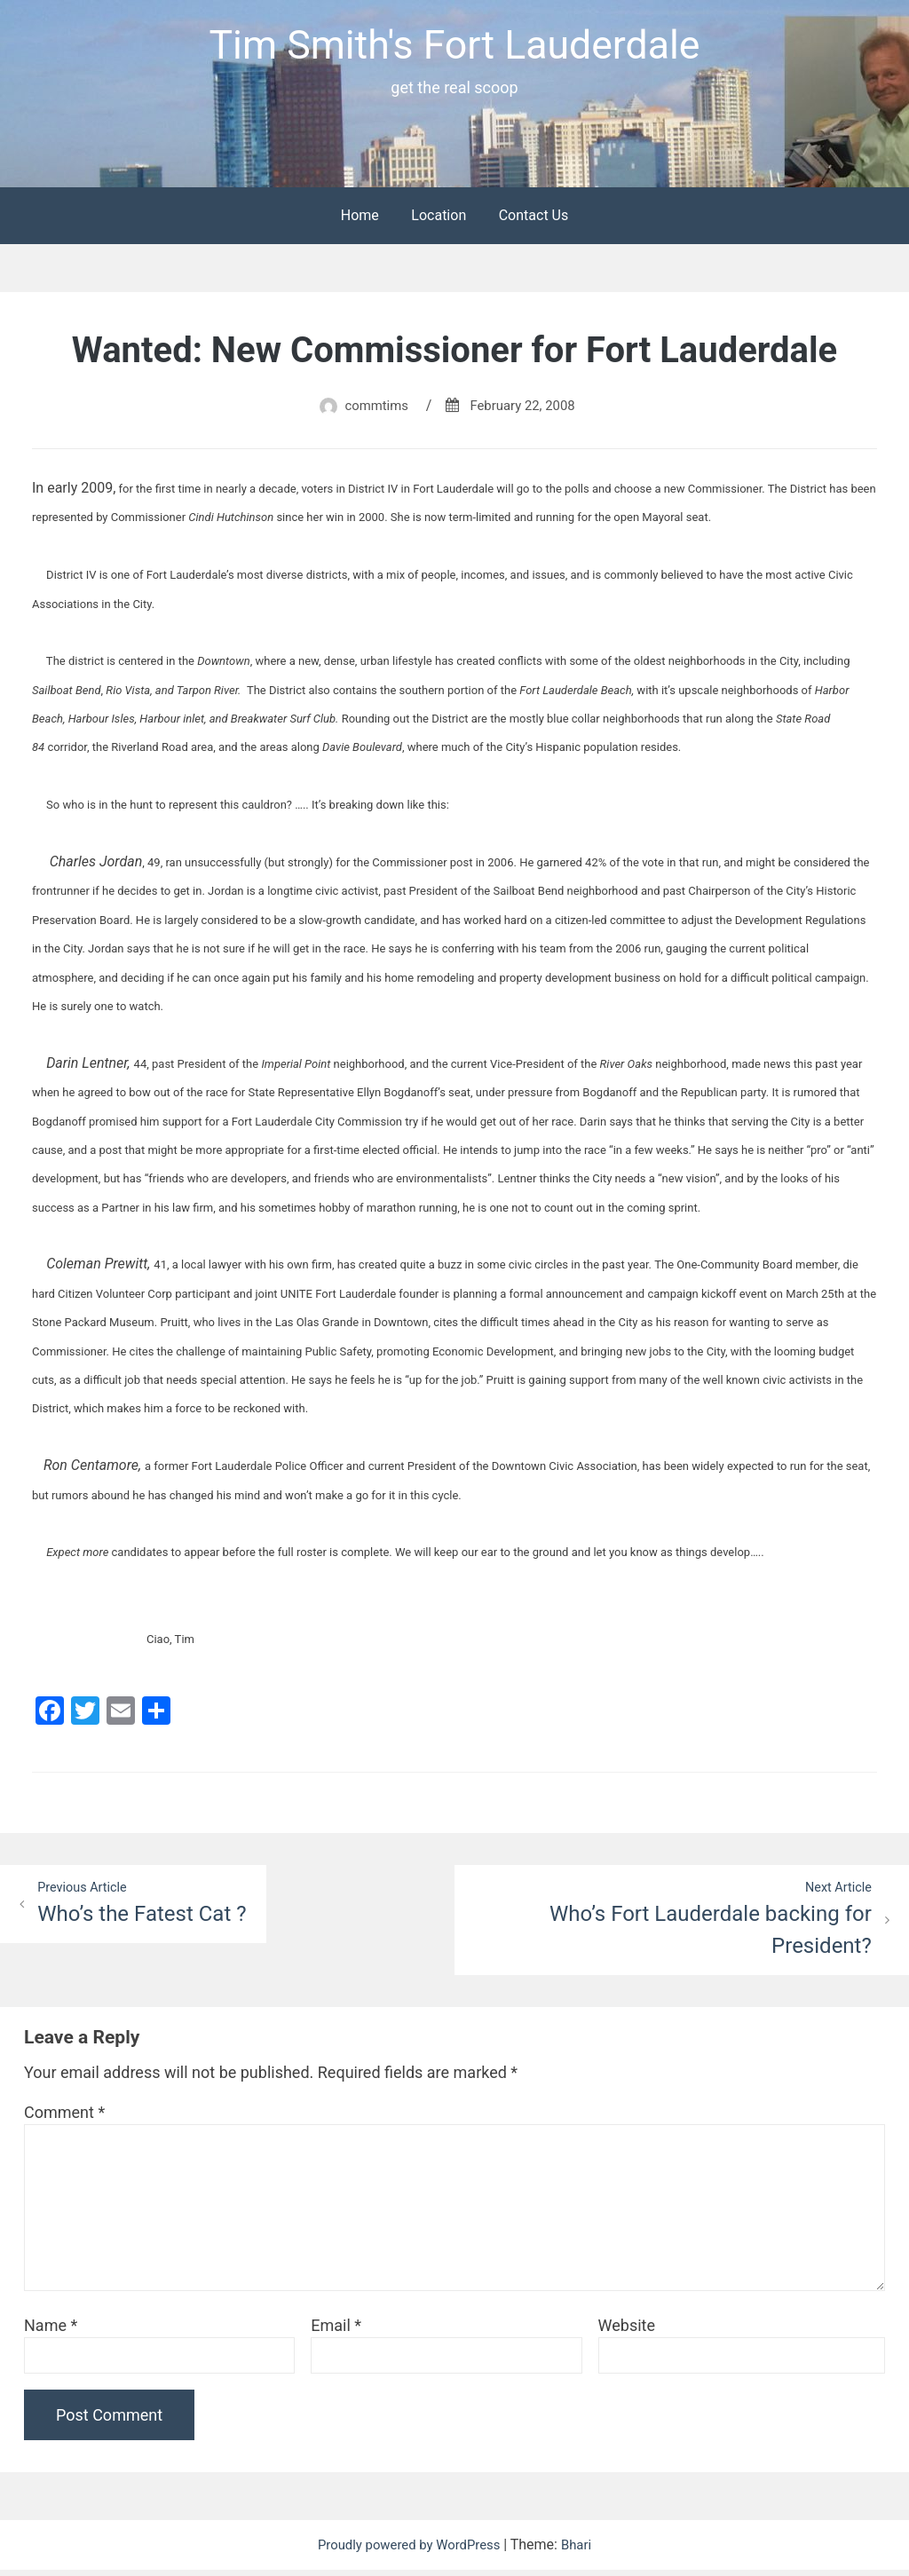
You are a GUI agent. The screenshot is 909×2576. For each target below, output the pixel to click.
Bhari (583, 2550)
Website (626, 2331)
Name (50, 2331)
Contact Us (534, 219)
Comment (64, 2118)
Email (336, 2331)
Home (360, 219)
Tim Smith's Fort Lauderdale (454, 47)
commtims (372, 409)
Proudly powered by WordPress (410, 2550)
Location (438, 219)
